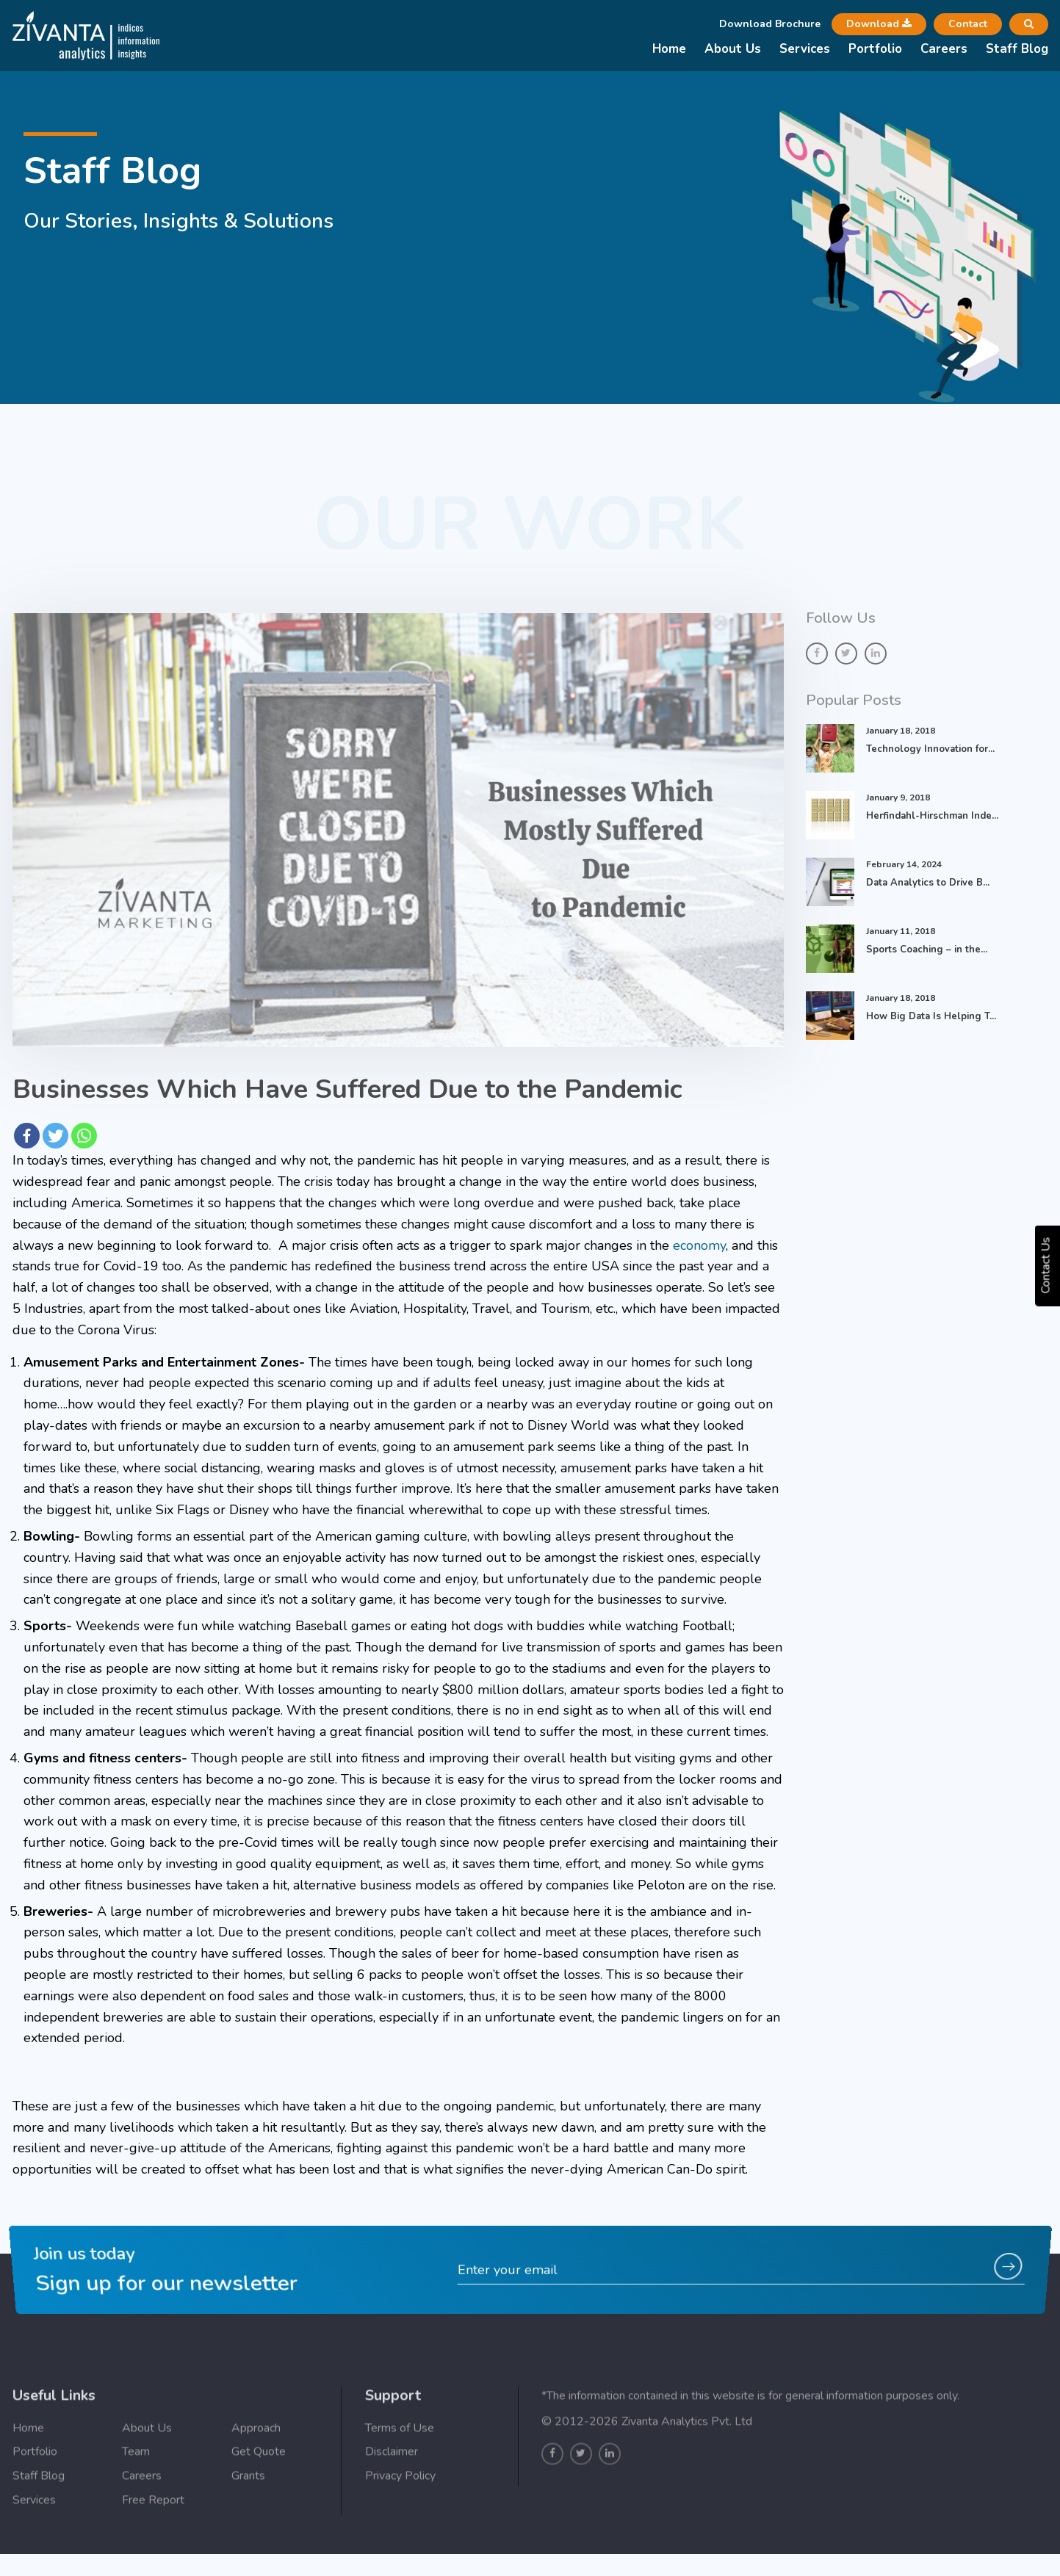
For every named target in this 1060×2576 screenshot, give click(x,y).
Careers (943, 48)
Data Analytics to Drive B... (927, 882)
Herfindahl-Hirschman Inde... (932, 815)
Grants (248, 2516)
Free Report (153, 2539)
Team (136, 2491)
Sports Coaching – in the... (926, 949)
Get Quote (258, 2491)
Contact (967, 24)
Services (804, 48)
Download (879, 24)
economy (699, 1245)
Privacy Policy (400, 2516)
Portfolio (875, 48)
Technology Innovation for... (930, 749)
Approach (256, 2467)
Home (669, 48)
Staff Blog (1017, 48)
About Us (732, 48)
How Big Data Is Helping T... (931, 1016)
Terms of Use (399, 2467)
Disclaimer (391, 2491)
